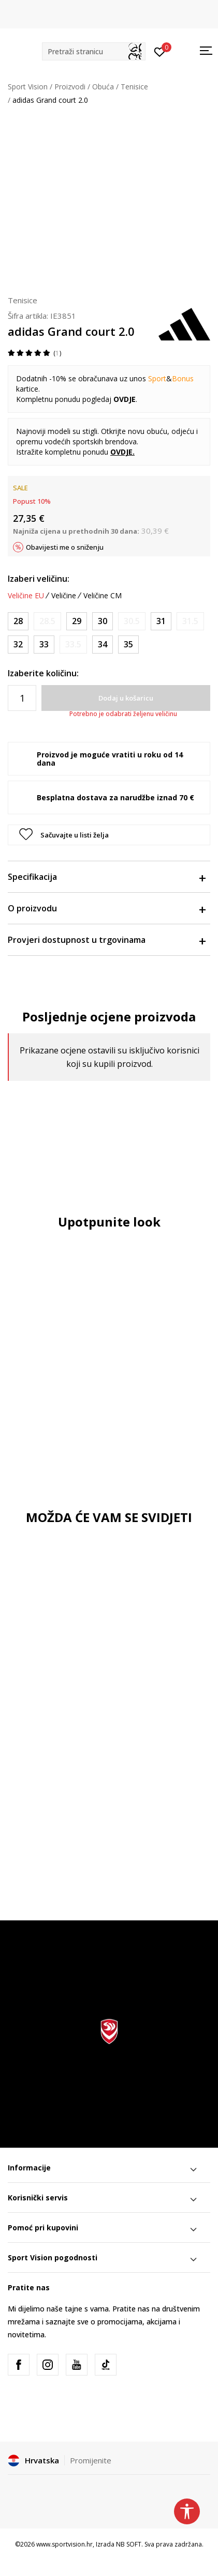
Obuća (103, 86)
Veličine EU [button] (26, 596)
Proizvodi (69, 86)
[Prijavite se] (159, 51)
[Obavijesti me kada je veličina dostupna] (47, 621)
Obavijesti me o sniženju (65, 547)
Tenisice (134, 86)
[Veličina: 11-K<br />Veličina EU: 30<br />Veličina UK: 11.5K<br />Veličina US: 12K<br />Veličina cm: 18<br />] (102, 621)
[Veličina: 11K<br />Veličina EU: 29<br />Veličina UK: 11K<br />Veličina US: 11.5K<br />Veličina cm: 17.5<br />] (76, 621)
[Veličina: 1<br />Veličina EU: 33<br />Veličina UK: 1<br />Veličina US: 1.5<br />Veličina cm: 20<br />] (44, 644)
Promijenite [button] (90, 2460)
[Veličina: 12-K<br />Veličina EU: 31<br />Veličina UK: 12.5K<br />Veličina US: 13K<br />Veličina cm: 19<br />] (161, 621)
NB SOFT (128, 2544)
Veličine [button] (63, 596)
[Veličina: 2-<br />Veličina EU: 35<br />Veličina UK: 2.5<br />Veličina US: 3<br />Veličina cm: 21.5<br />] (128, 644)
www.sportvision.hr (64, 2544)
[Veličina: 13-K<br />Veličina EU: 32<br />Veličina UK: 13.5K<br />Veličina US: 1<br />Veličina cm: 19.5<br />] (18, 644)
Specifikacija (106, 876)
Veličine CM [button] (102, 596)
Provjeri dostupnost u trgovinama (106, 939)
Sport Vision (28, 86)
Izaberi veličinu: (38, 578)
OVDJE (121, 452)
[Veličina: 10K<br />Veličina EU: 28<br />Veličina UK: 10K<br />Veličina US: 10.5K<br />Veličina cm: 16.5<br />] (18, 621)
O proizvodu (106, 908)
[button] (94, 51)
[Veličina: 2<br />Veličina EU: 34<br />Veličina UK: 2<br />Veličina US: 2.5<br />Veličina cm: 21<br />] (102, 644)
